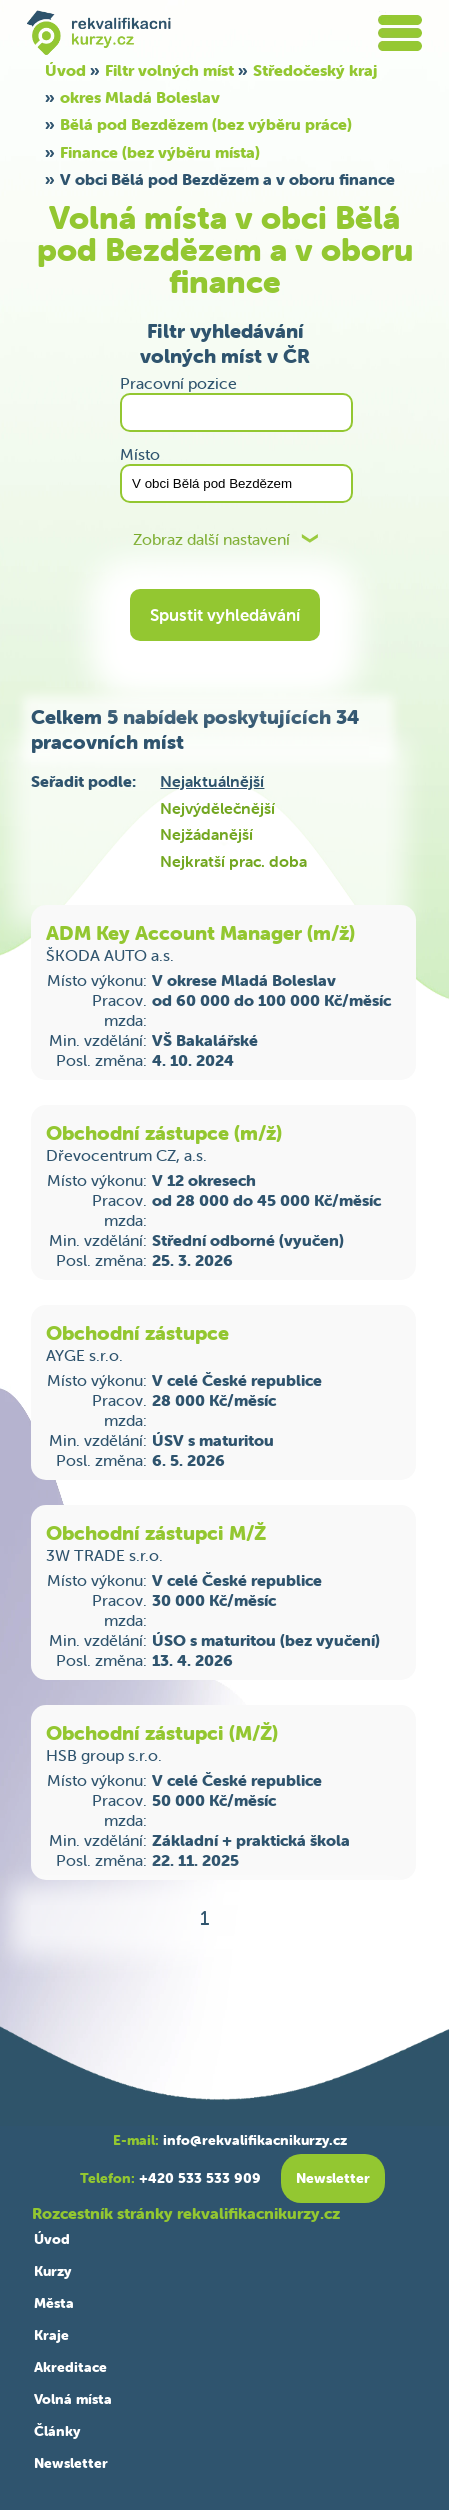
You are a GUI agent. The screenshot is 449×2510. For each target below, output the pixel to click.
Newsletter (71, 2463)
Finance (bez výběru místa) (160, 152)
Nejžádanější (206, 834)
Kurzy (52, 2271)
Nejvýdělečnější (217, 808)
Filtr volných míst (169, 70)
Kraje (51, 2335)
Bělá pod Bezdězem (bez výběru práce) (206, 124)
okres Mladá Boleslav (140, 97)
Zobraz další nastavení (211, 539)
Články (57, 2431)
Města (54, 2303)
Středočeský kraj (315, 70)
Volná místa (73, 2399)
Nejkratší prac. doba (233, 861)
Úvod (65, 70)
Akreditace (70, 2367)
